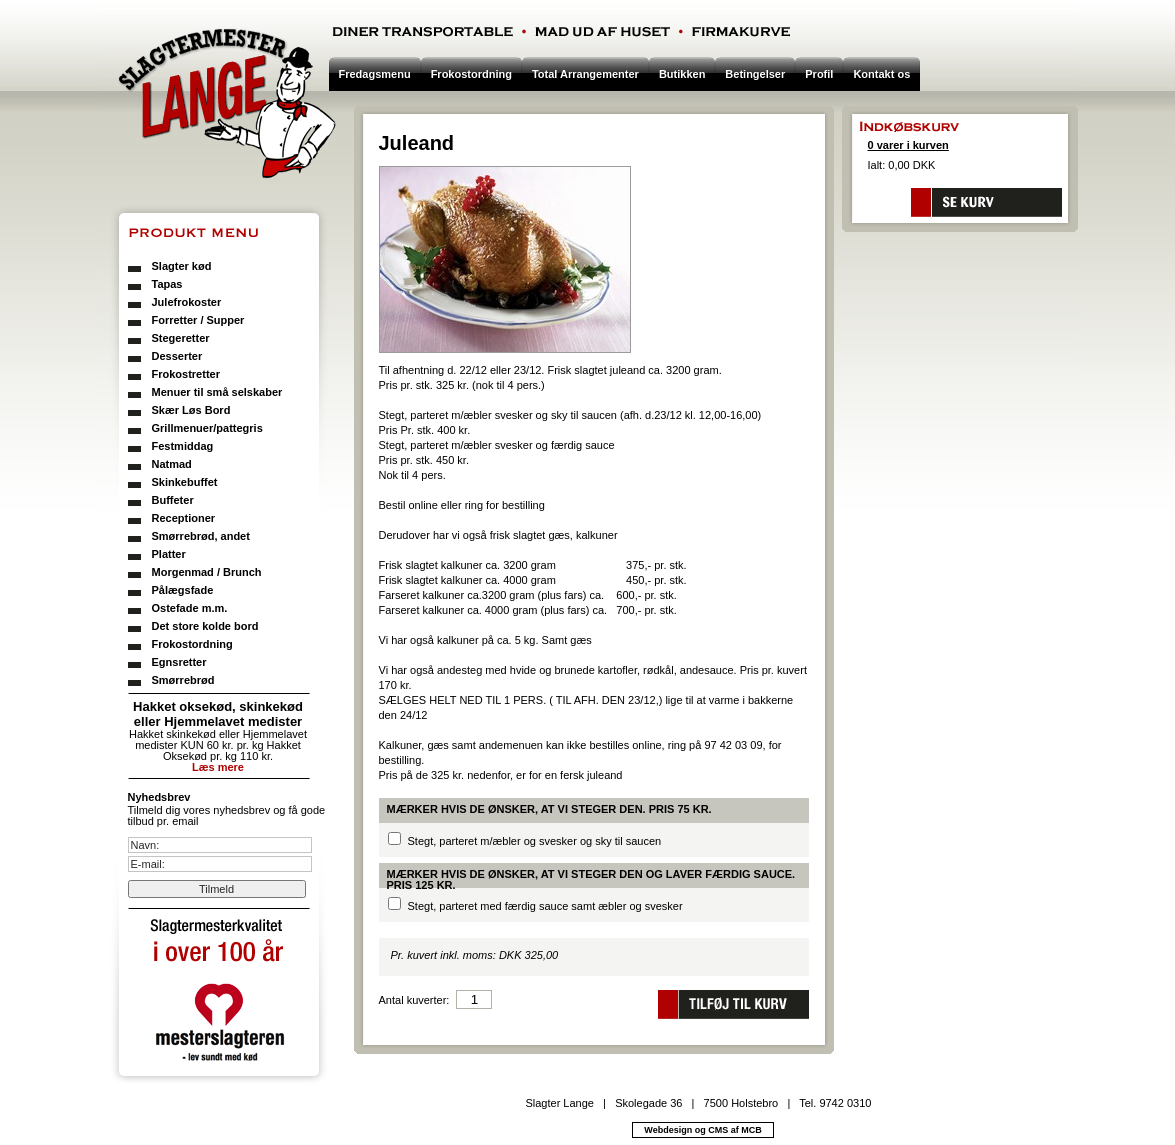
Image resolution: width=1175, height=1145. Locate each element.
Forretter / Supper (198, 320)
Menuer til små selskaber (217, 392)
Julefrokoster (187, 302)
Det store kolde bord (205, 626)
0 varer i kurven (908, 145)
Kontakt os (881, 74)
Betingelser (755, 74)
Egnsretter (179, 662)
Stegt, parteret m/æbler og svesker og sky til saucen (535, 841)
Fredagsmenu (375, 74)
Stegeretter (181, 338)
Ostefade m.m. (190, 608)
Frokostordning (192, 644)
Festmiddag (183, 446)
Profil (819, 74)
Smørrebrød (183, 680)
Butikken (682, 74)
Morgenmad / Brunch (207, 572)
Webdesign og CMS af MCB (702, 1130)
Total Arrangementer (585, 74)
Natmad (172, 464)
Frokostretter (186, 374)
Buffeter (173, 500)
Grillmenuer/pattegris (207, 428)
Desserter (177, 356)
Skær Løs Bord (191, 410)
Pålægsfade (183, 590)
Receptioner (184, 518)
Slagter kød (182, 266)
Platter (169, 554)
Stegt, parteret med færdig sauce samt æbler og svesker (545, 906)
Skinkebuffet (185, 482)
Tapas (167, 284)
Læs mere (218, 767)
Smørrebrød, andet (201, 536)
